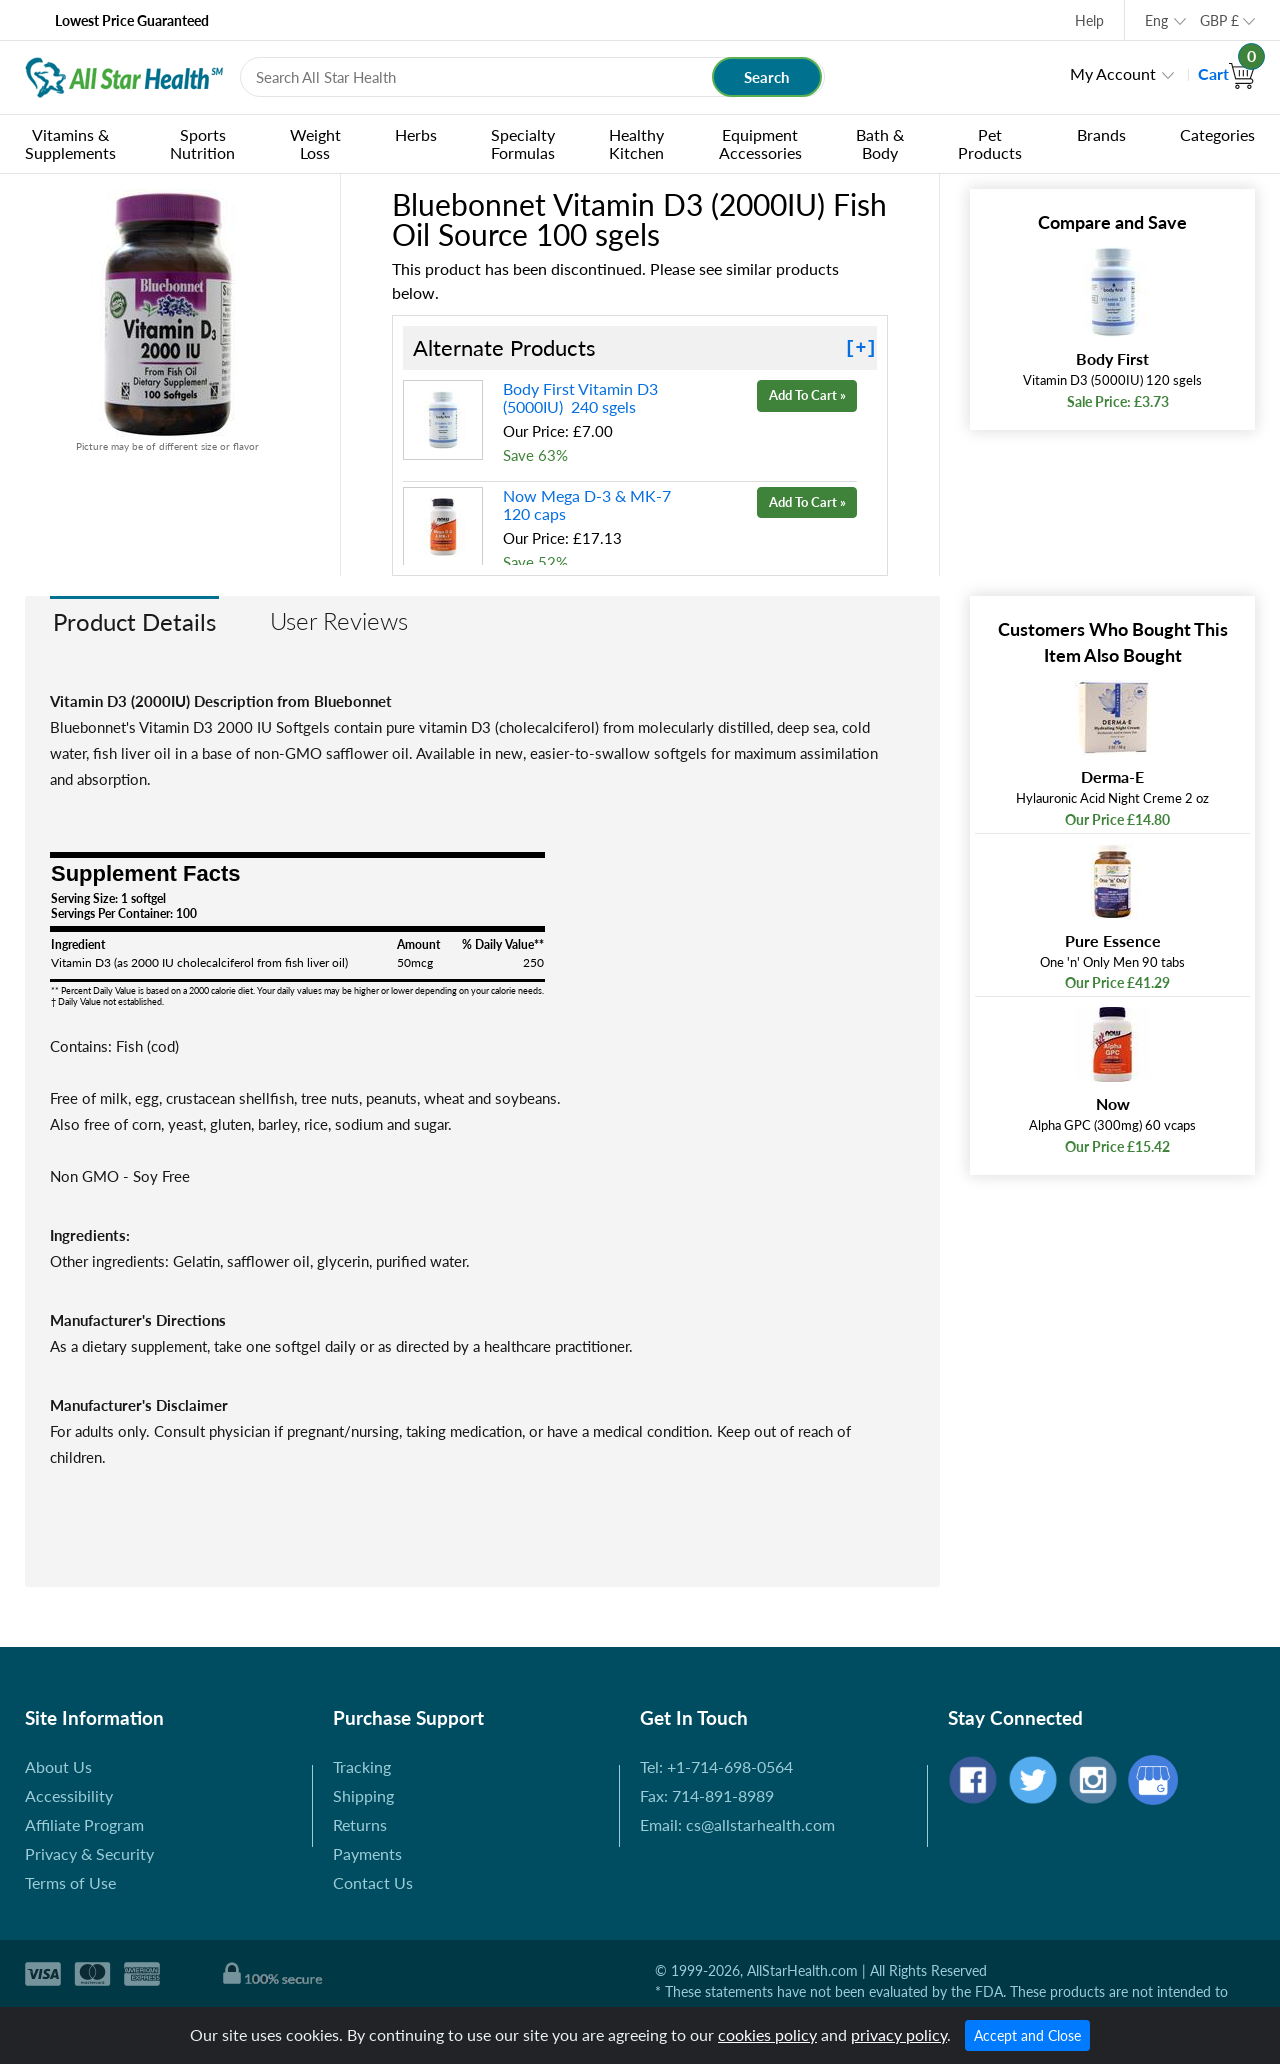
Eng (1156, 20)
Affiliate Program (84, 1824)
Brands (1101, 134)
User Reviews (339, 620)
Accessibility (69, 1795)
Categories (1217, 134)
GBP (1219, 20)
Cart (1226, 73)
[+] (861, 348)
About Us (58, 1766)
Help (1089, 20)
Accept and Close (1027, 2035)
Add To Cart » (807, 395)
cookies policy (767, 2034)
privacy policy (899, 2034)
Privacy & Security (89, 1853)
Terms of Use (70, 1882)
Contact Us (373, 1882)
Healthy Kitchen (636, 143)
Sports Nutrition (202, 143)
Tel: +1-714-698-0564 (716, 1766)
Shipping (363, 1795)
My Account (1113, 73)
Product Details (134, 621)
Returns (360, 1824)
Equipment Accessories (760, 143)
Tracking (362, 1766)
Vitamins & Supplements (70, 143)
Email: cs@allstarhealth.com (737, 1824)
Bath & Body (880, 143)
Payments (367, 1853)
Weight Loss (315, 143)
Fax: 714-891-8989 (707, 1795)
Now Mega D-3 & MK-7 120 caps (589, 504)
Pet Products (990, 143)
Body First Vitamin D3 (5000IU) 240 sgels (580, 397)
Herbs (416, 134)
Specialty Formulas (523, 143)
